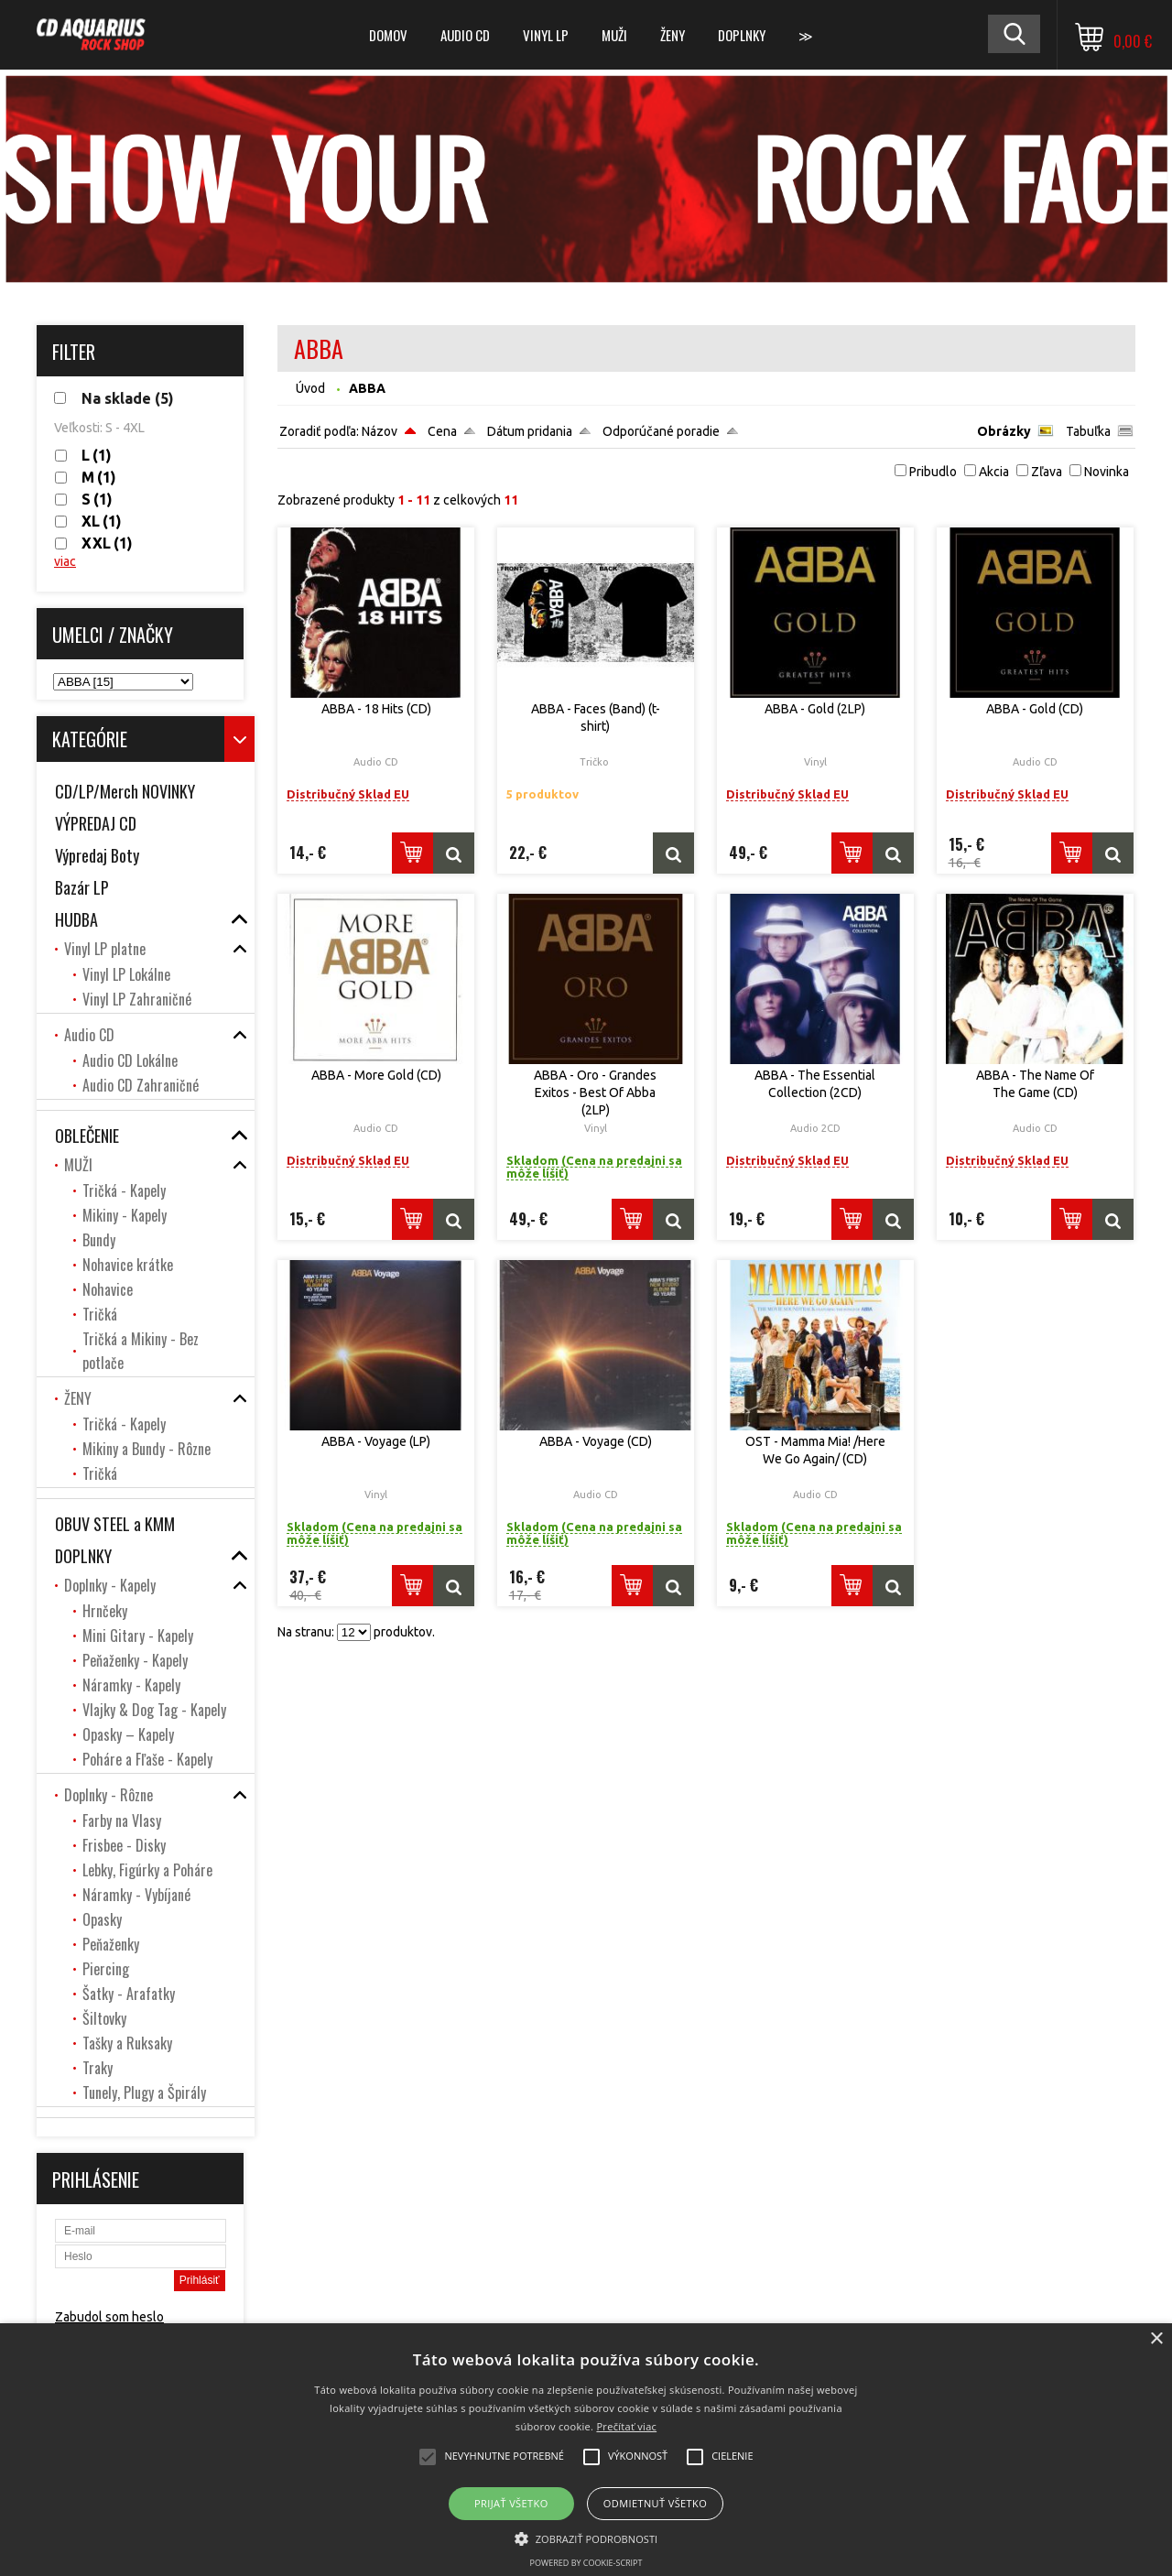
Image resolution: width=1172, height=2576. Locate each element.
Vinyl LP (546, 35)
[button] (586, 2537)
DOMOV (388, 35)
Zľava (1046, 471)
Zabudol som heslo (109, 2317)
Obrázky (1004, 431)
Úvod (310, 388)
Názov (379, 431)
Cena (442, 431)
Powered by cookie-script (586, 2563)
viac (65, 561)
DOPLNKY (741, 35)
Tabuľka (1088, 431)
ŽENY (672, 35)
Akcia (994, 471)
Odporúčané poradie (661, 431)
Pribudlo (933, 471)
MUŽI (614, 35)
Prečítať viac (626, 2426)
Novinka (1106, 471)
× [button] (1156, 2339)
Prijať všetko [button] (511, 2503)
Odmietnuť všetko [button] (655, 2503)
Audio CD (465, 35)
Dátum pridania (529, 431)
